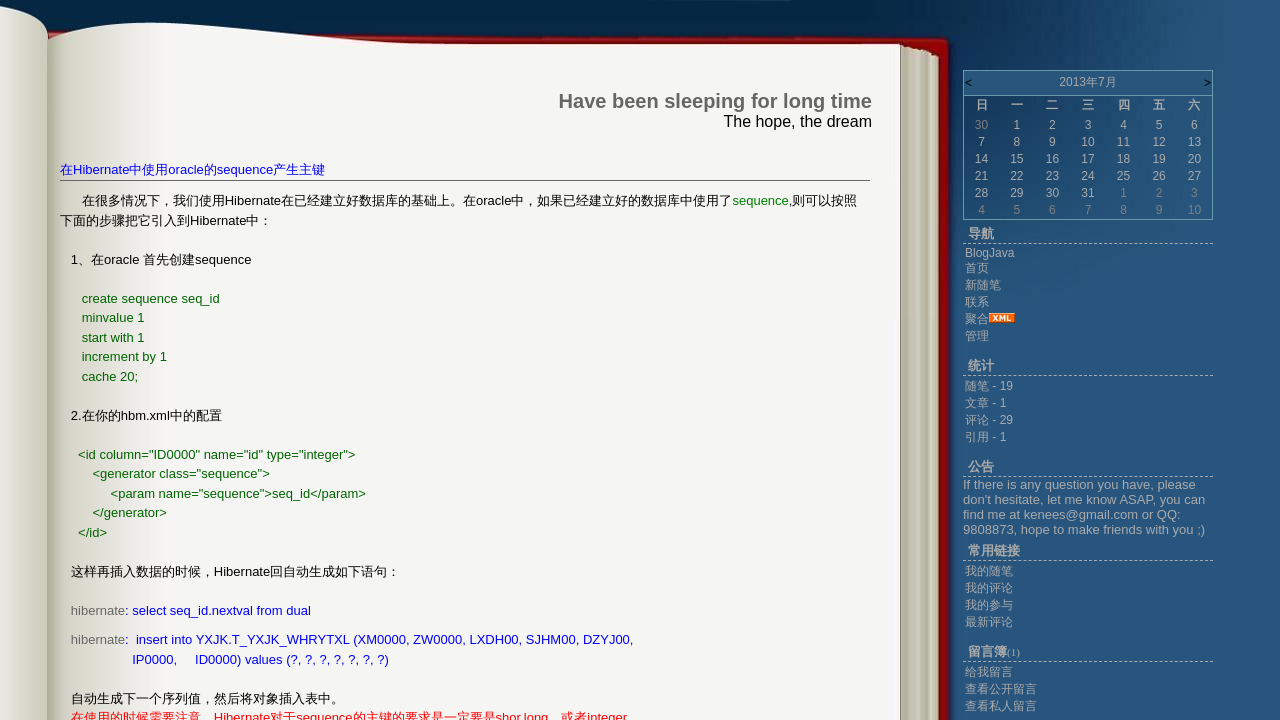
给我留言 (989, 672)
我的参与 (989, 605)
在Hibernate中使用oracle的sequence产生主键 (192, 169)
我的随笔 (989, 571)
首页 (977, 268)
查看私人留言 (1001, 706)
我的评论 (989, 588)
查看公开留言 (1001, 689)
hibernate (98, 610)
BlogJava (989, 253)
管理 (977, 336)
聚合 (977, 319)
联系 (977, 302)
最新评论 (989, 622)
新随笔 (983, 285)
